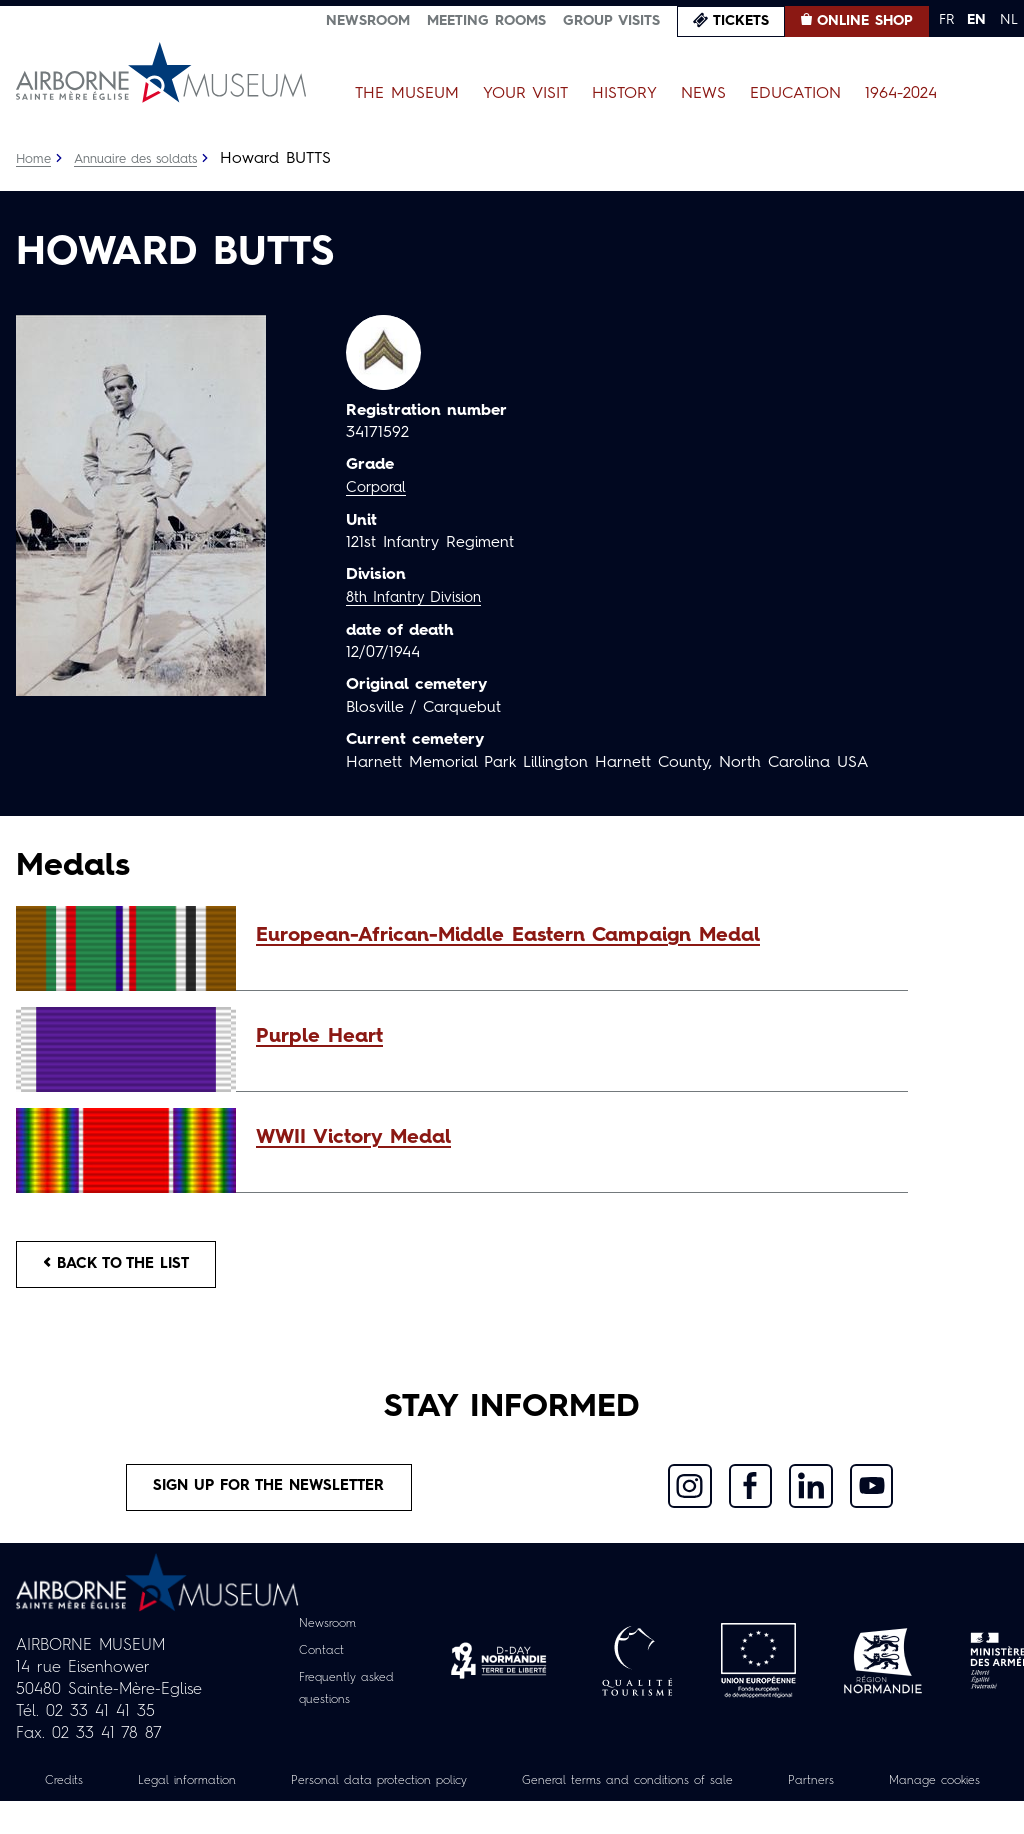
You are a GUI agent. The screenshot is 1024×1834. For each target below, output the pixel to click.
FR (946, 20)
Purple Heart (319, 1037)
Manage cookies (512, 1813)
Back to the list (126, 1267)
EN (976, 20)
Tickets (741, 21)
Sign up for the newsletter (269, 1496)
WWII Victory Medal (353, 1138)
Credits (97, 1791)
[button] (572, 936)
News (703, 94)
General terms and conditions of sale (720, 1791)
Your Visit (525, 94)
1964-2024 (901, 94)
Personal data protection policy (441, 1791)
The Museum (407, 94)
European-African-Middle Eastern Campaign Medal (508, 936)
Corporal (379, 488)
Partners (923, 1791)
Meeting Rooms (486, 21)
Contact (318, 1661)
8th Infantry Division (420, 597)
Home (35, 159)
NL (1009, 20)
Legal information (229, 1791)
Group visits (611, 21)
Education (795, 94)
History (624, 94)
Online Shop (865, 21)
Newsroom (368, 21)
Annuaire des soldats (146, 159)
